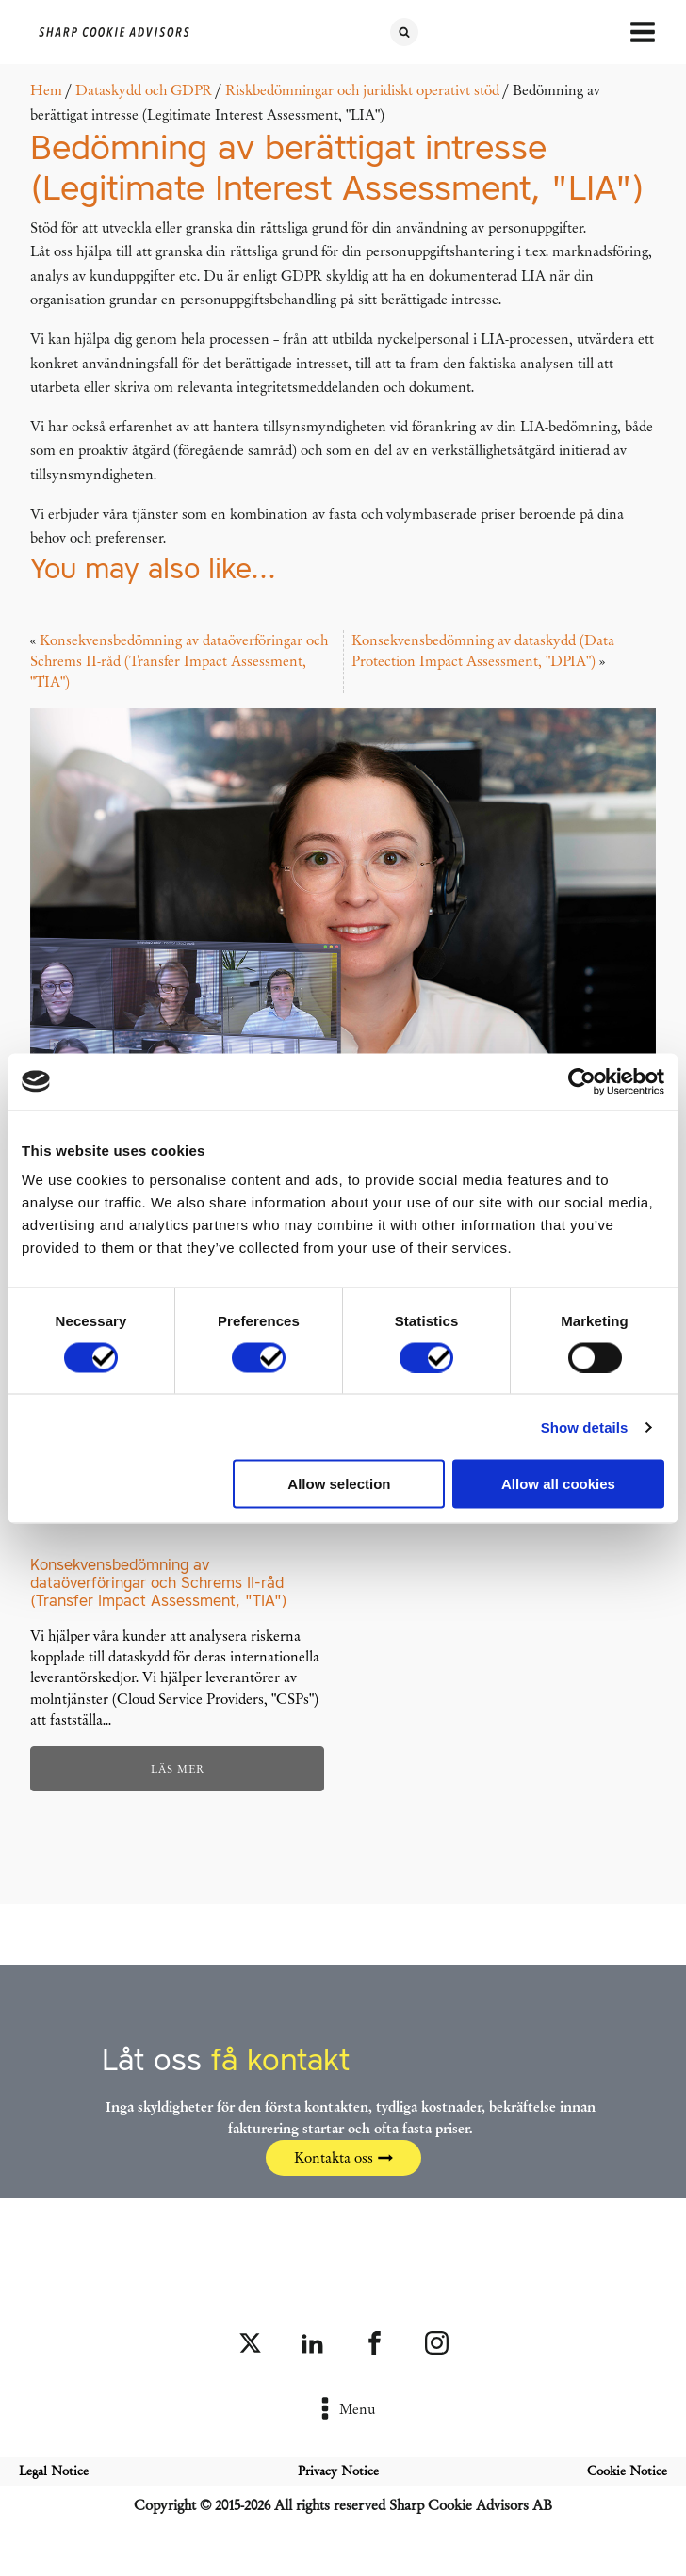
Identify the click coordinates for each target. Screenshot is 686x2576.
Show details (585, 1426)
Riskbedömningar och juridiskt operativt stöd (362, 90)
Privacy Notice (338, 2471)
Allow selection (338, 1484)
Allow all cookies (558, 1484)
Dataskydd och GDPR (143, 90)
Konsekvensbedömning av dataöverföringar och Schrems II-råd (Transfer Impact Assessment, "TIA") (179, 661)
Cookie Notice (627, 2471)
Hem (46, 90)
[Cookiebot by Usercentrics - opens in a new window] (581, 1081)
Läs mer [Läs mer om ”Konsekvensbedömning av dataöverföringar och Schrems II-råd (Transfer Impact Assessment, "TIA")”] (177, 1768)
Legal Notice (54, 2471)
